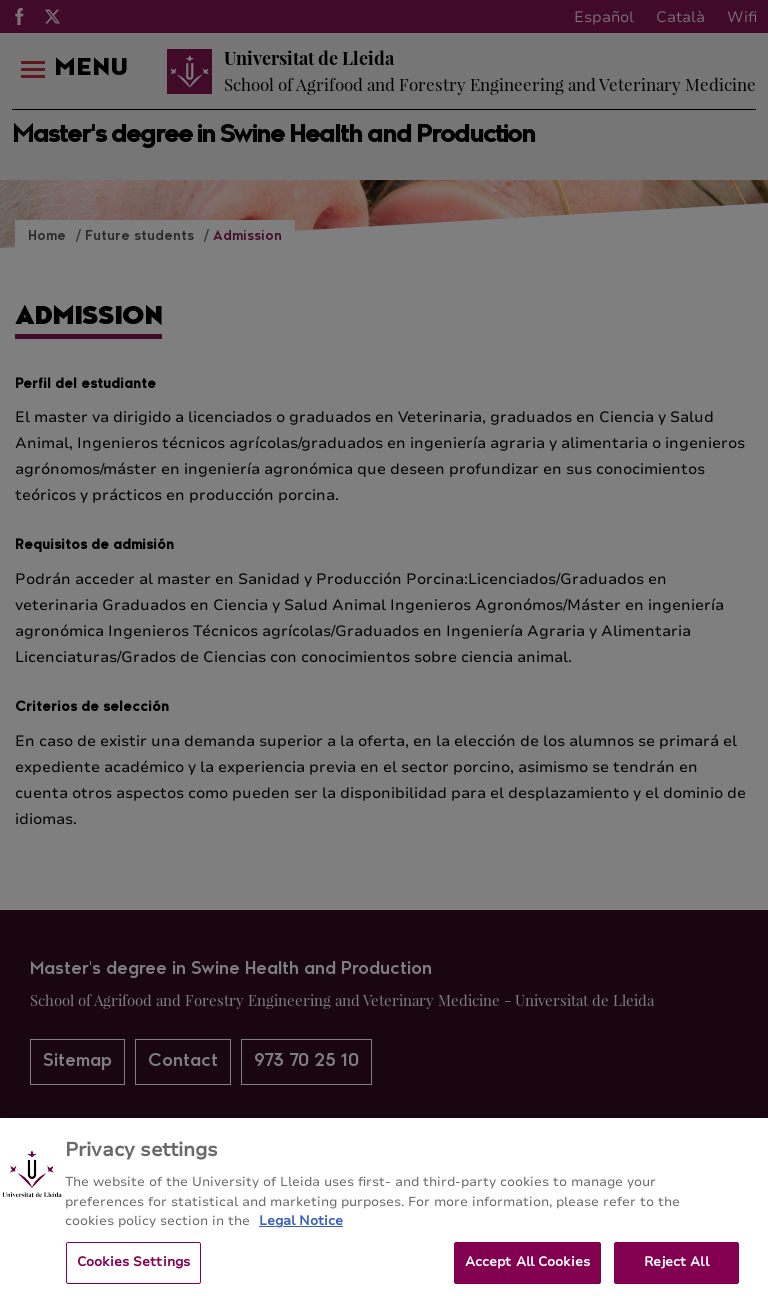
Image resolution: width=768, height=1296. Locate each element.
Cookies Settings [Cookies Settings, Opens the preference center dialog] (133, 1269)
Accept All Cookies (527, 1269)
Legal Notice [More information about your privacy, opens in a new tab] (301, 1229)
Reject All (676, 1269)
